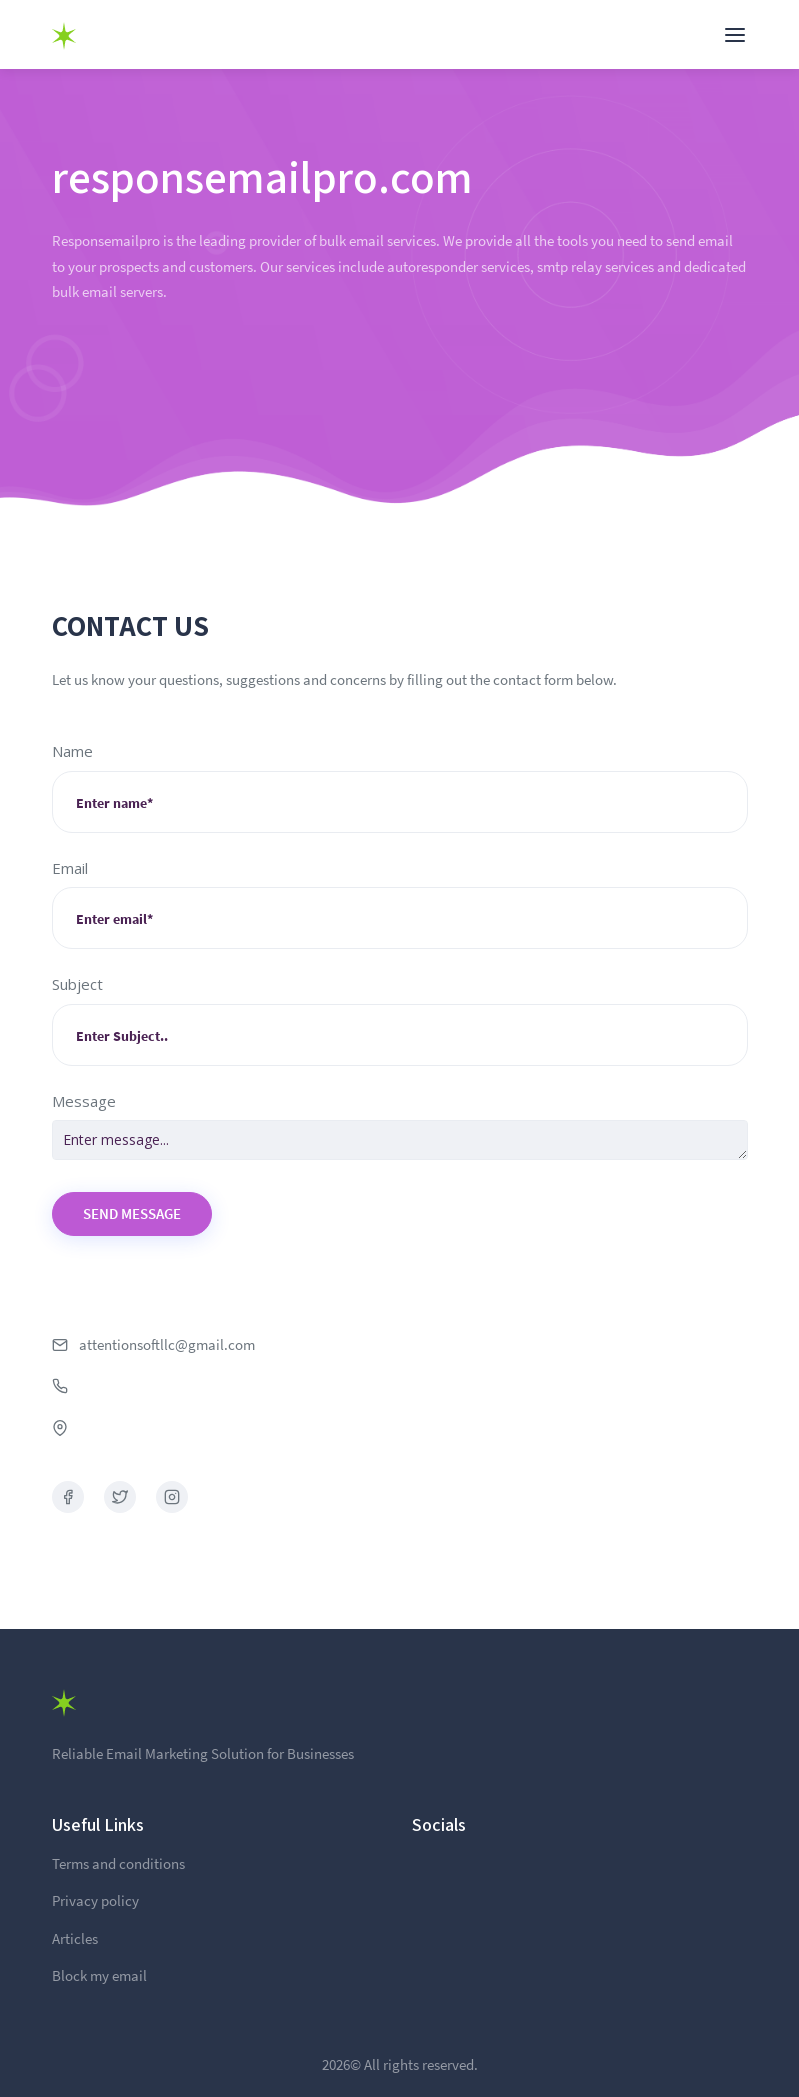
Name (72, 751)
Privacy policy (95, 1900)
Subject (77, 984)
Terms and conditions (118, 1863)
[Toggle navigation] (735, 35)
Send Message (132, 1213)
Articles (75, 1938)
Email (70, 868)
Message (84, 1101)
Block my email (99, 1975)
